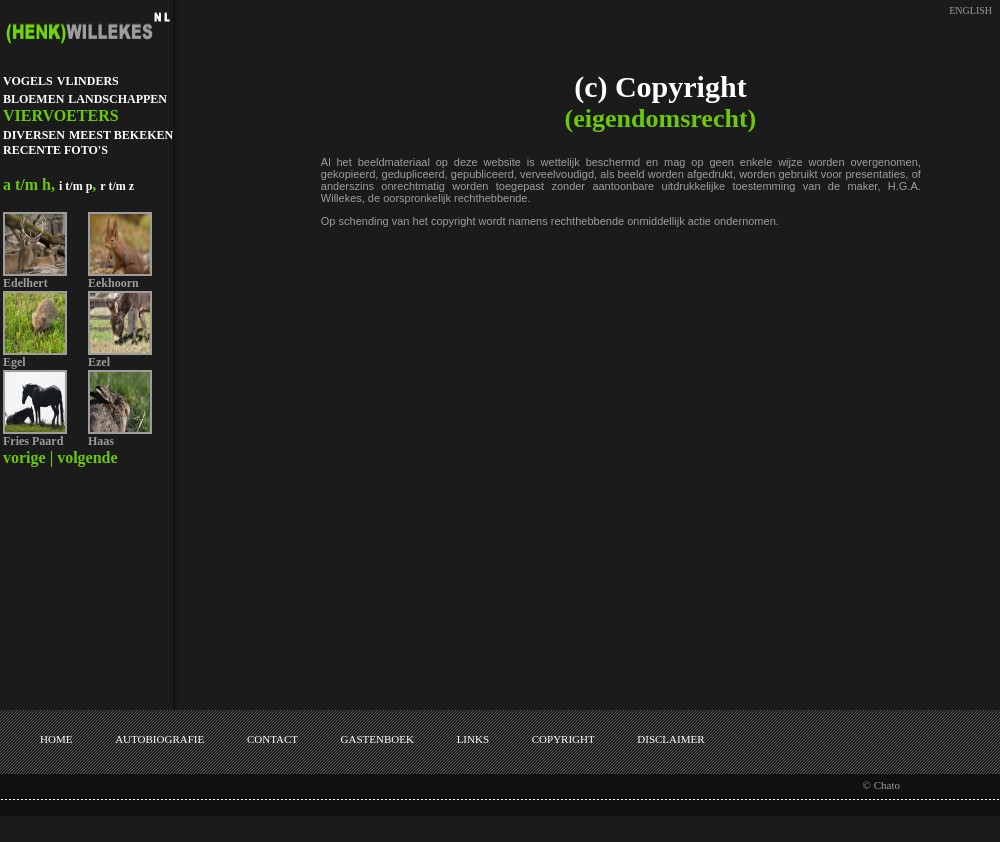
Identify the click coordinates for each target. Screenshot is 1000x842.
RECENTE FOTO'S (55, 150)
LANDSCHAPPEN (117, 99)
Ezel (99, 362)
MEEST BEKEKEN (121, 135)
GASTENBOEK (377, 739)
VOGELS (28, 81)
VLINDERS (88, 81)
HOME (56, 739)
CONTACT (272, 739)
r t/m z (117, 186)
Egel (14, 362)
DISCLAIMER (670, 739)
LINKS (473, 739)
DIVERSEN (34, 135)
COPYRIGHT (563, 739)
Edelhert (25, 283)
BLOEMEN (33, 99)
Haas (101, 441)
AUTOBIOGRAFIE (159, 739)
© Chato (881, 785)
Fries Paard (33, 441)
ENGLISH (970, 10)
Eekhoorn (113, 283)
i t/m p (75, 186)
